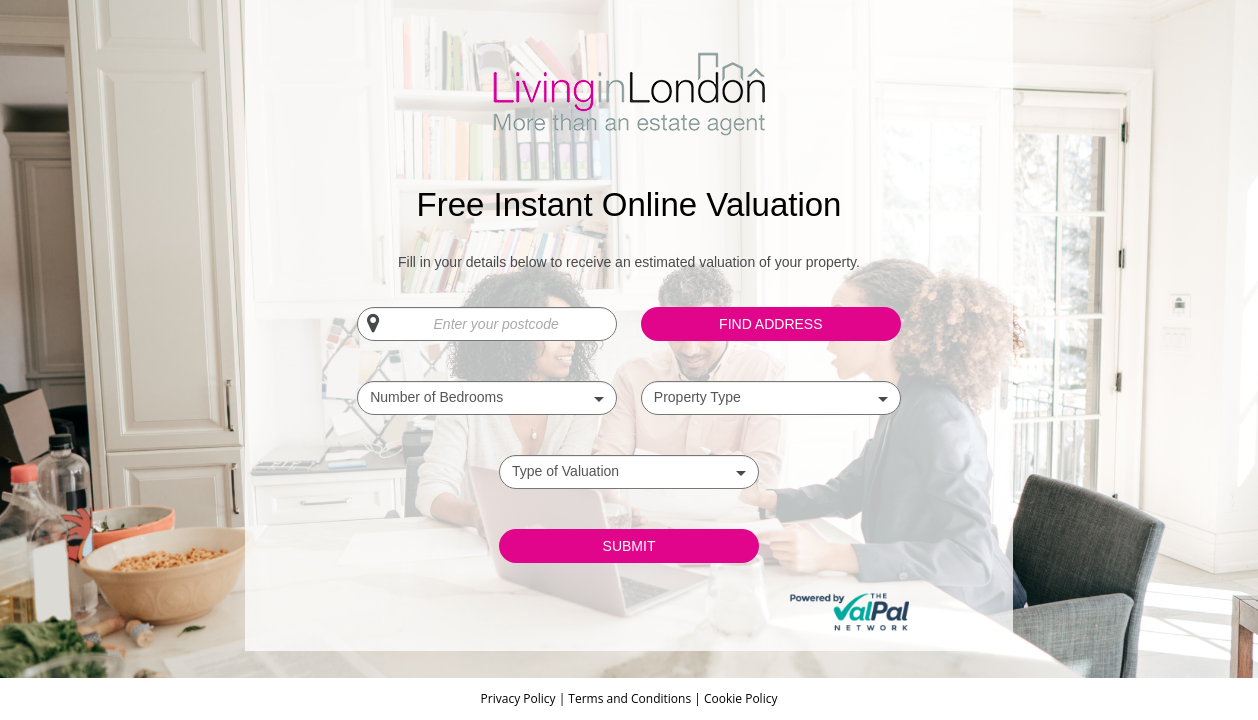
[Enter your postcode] (487, 324)
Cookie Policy (740, 698)
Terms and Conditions (629, 698)
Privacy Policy (520, 698)
